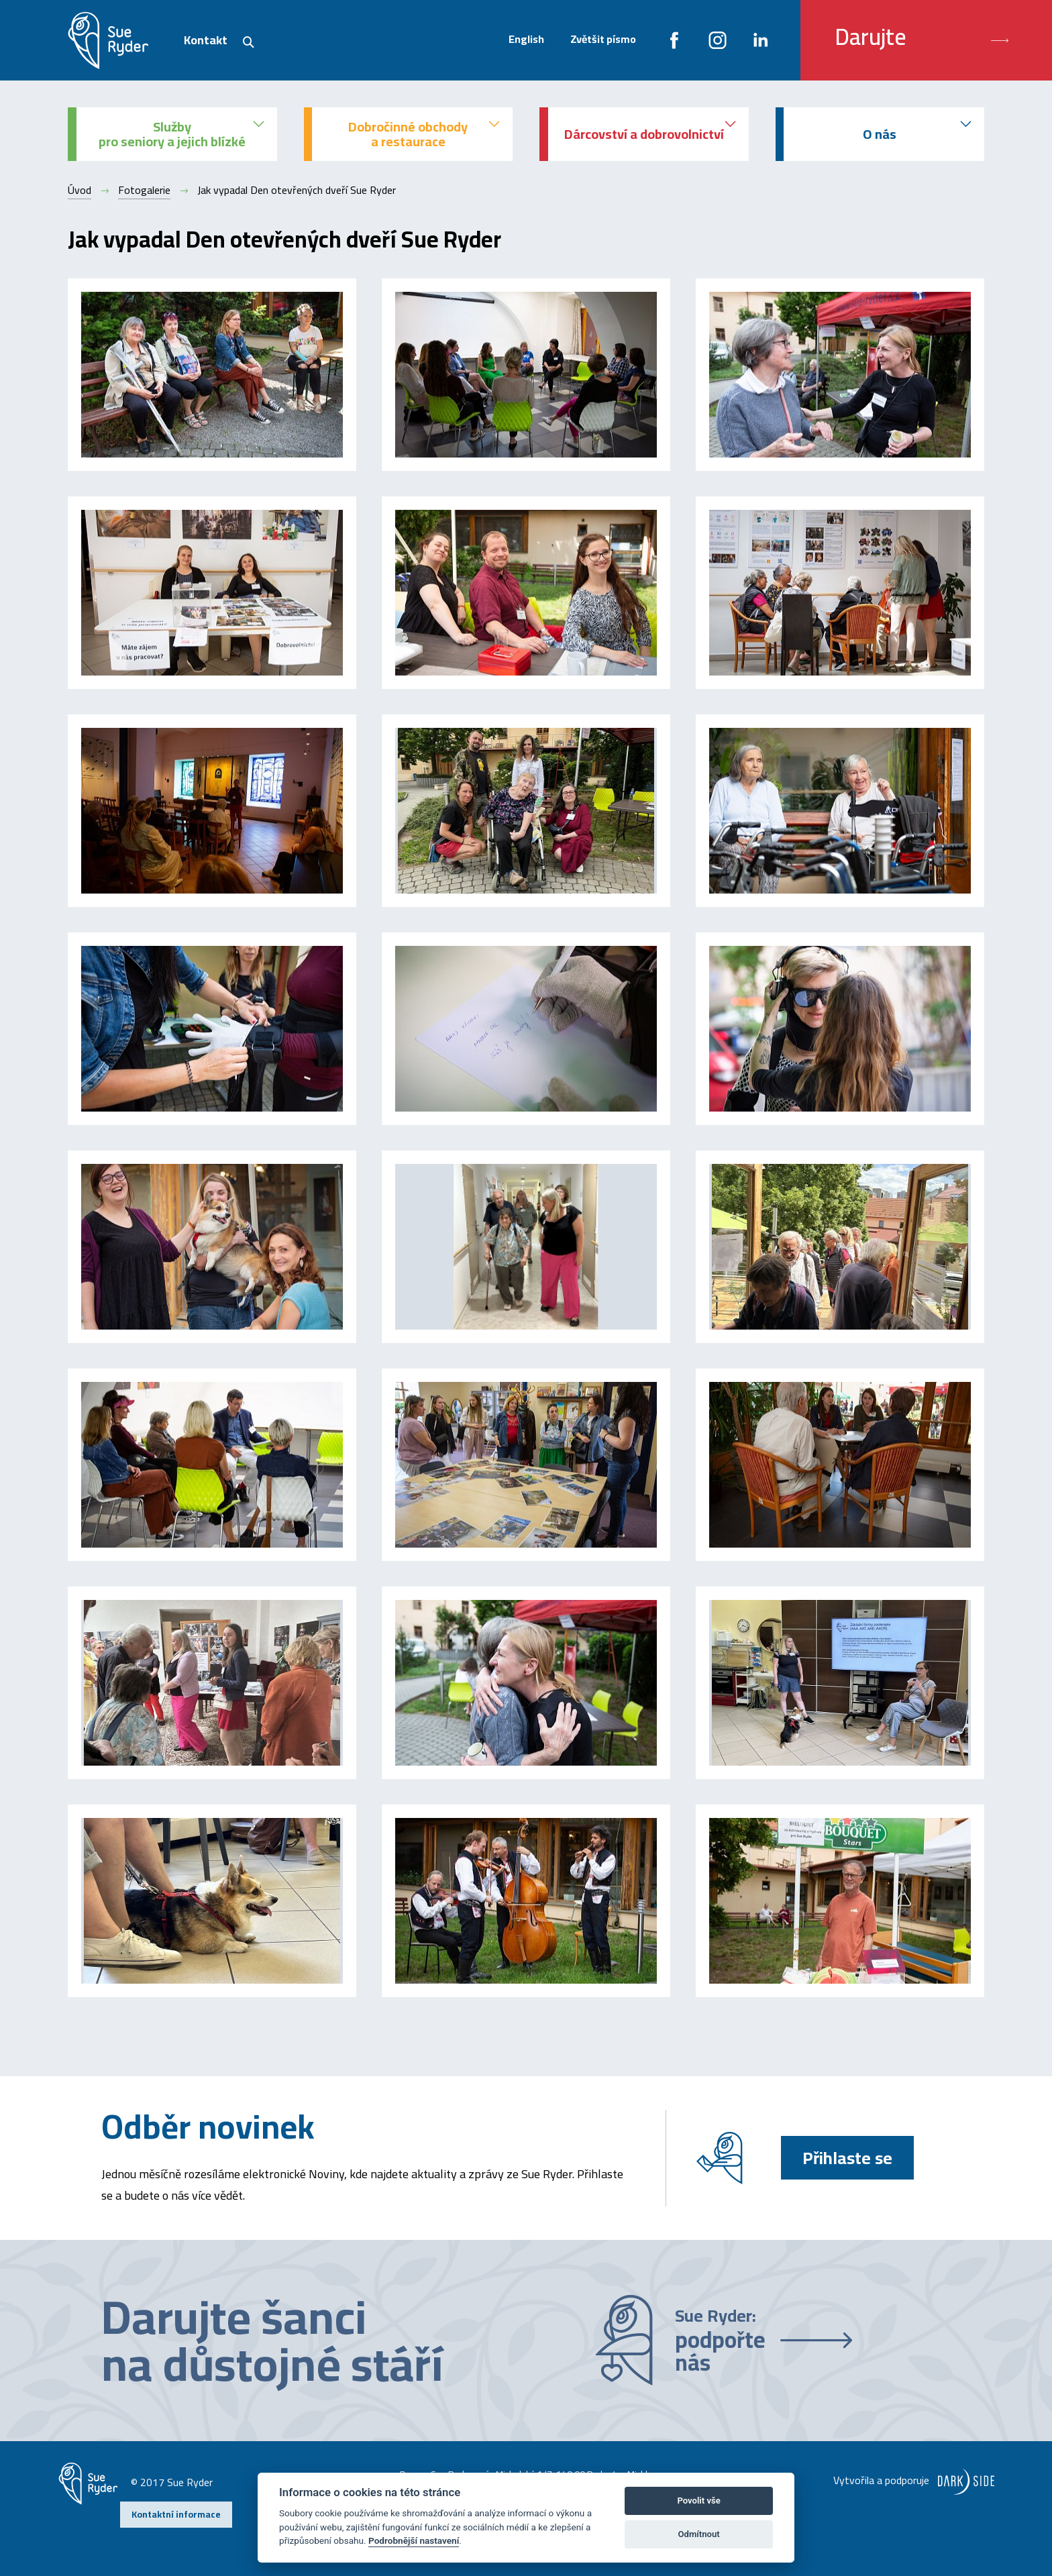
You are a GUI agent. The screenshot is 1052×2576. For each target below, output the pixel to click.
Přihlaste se (847, 2157)
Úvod (79, 190)
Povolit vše (698, 2501)
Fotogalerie (144, 190)
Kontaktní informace (176, 2514)
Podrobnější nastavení (413, 2540)
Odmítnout (699, 2534)
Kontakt (205, 40)
